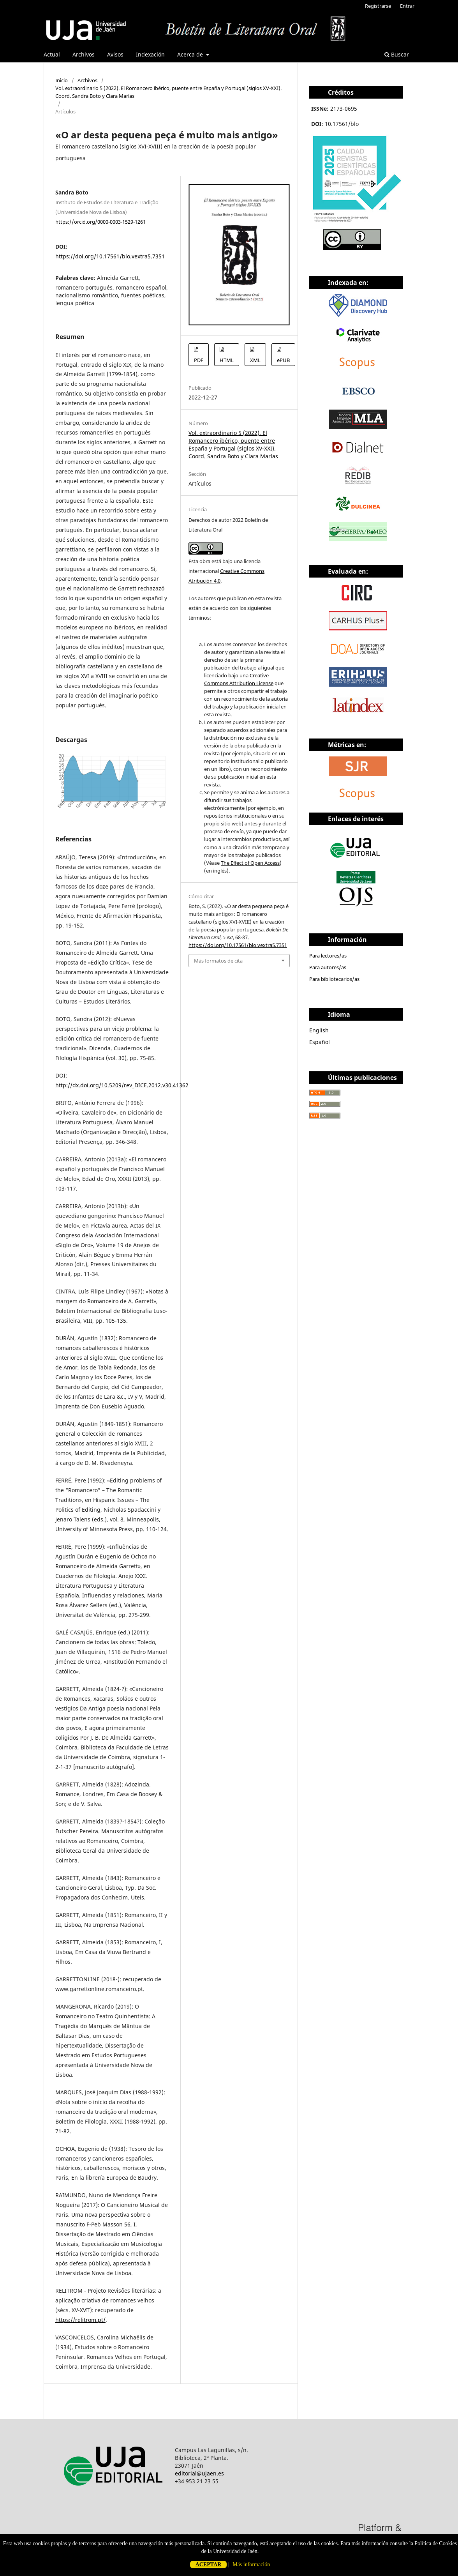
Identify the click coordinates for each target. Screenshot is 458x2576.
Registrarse (378, 5)
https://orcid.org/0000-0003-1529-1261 (100, 221)
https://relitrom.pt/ (80, 2319)
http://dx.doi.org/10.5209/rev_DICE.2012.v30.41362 (121, 1085)
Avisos (115, 54)
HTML (227, 360)
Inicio (61, 80)
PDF (198, 360)
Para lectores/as (328, 955)
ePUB (283, 360)
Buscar (396, 54)
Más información (251, 2564)
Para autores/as (327, 967)
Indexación (150, 54)
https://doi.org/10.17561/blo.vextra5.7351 (110, 256)
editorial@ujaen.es (199, 2473)
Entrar (407, 5)
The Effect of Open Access (250, 862)
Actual (52, 54)
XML (255, 360)
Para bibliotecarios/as (334, 978)
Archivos (83, 54)
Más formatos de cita (218, 960)
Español (319, 1042)
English (319, 1030)
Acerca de (190, 54)
